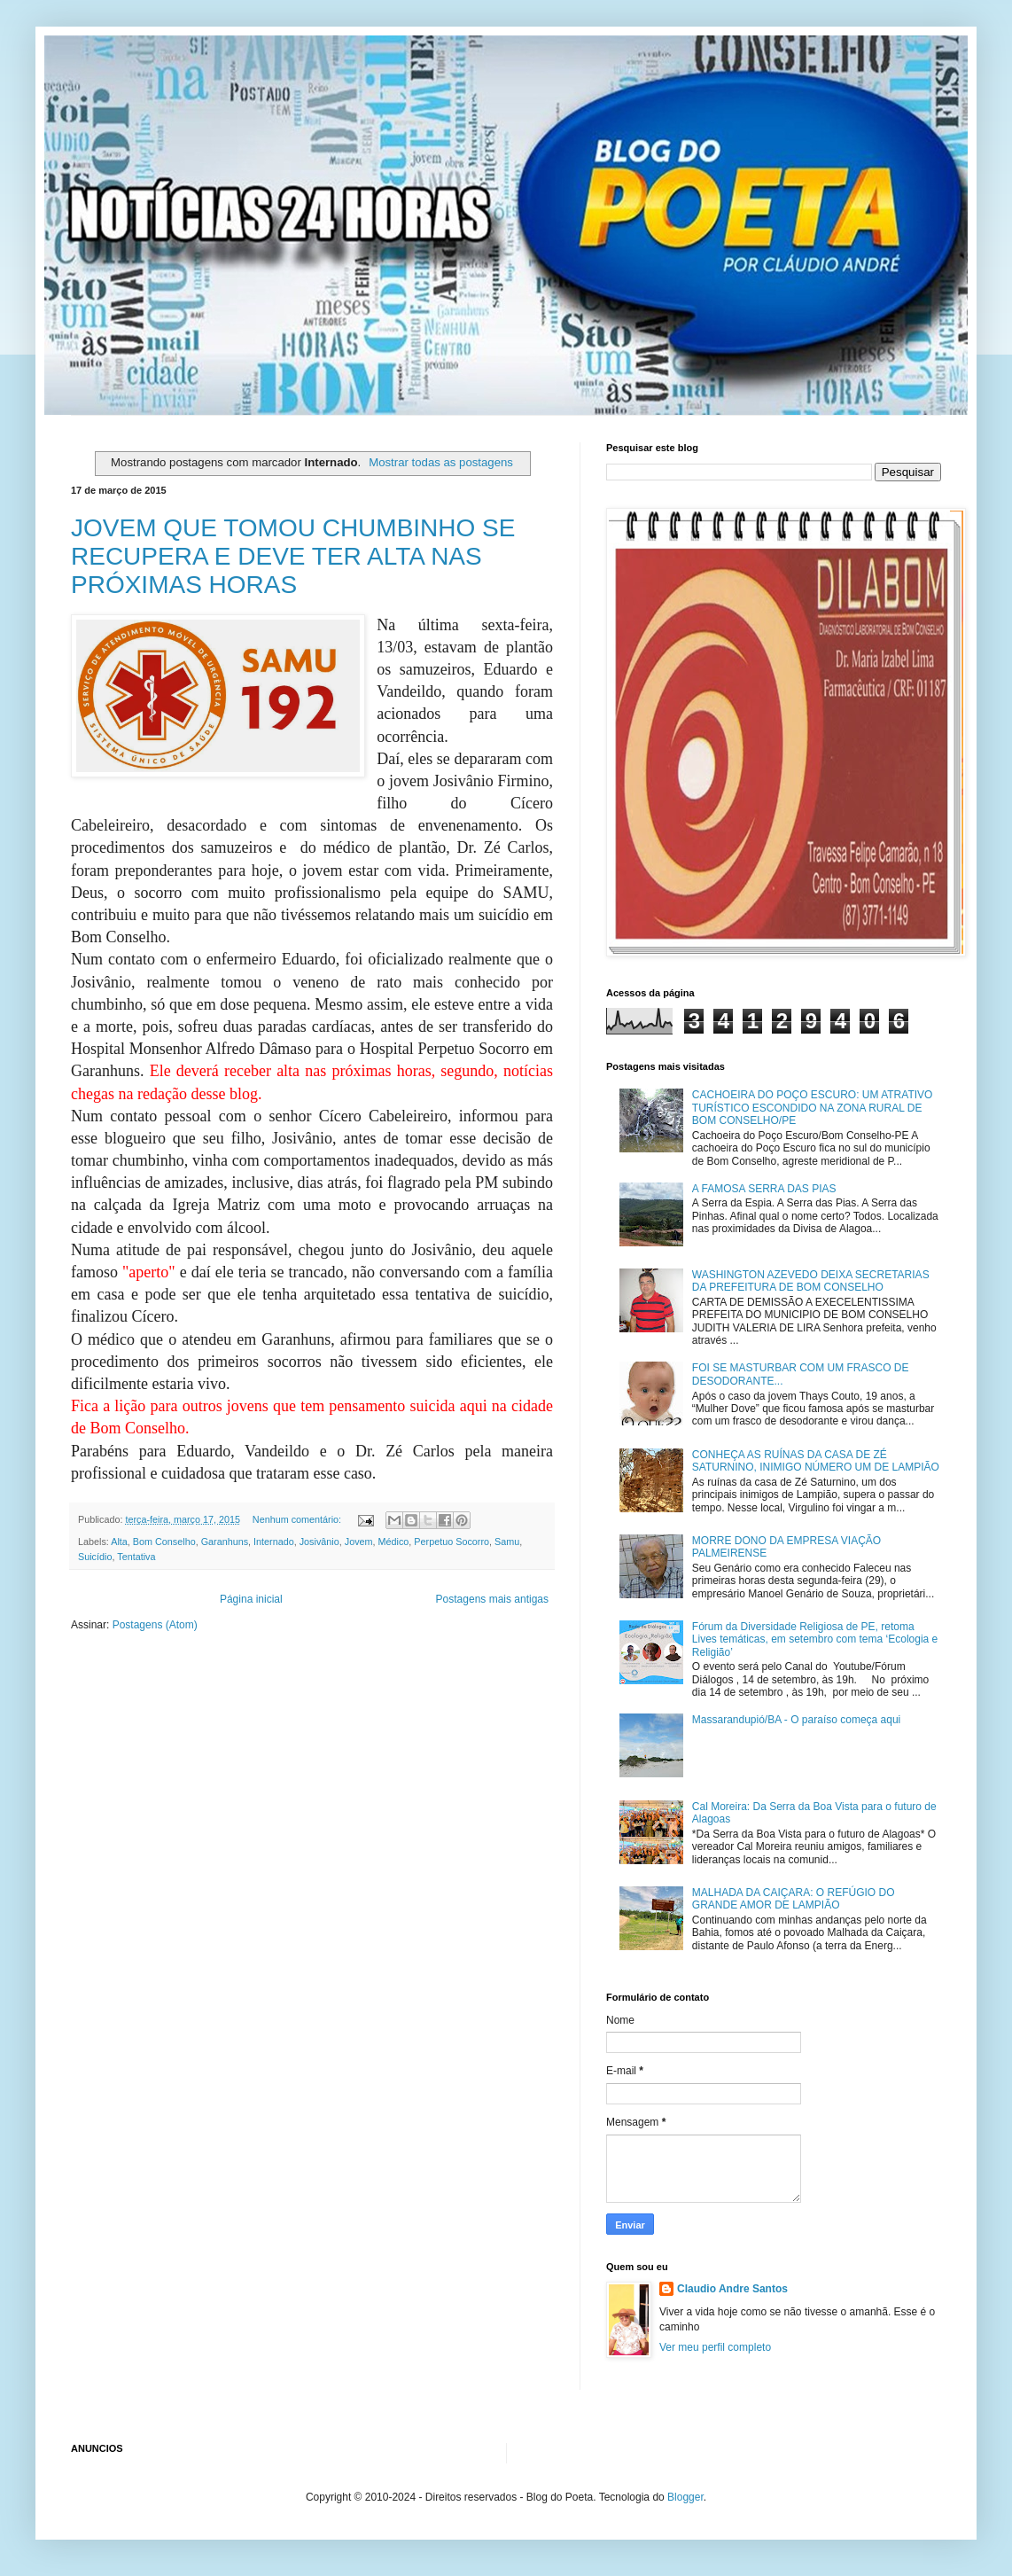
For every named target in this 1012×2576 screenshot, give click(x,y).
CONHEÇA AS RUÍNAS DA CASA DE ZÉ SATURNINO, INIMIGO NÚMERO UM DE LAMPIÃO (815, 1460)
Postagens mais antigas (492, 1599)
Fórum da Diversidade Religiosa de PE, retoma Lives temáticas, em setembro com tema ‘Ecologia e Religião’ (815, 1639)
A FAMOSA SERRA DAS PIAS (764, 1189)
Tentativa (136, 1556)
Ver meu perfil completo (715, 2347)
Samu (506, 1541)
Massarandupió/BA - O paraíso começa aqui (796, 1719)
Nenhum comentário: (298, 1519)
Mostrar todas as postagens (441, 462)
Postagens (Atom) (155, 1625)
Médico (393, 1541)
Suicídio (95, 1556)
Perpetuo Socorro (451, 1541)
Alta (119, 1541)
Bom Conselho (164, 1541)
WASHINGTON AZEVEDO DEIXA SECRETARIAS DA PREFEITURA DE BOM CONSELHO (811, 1280)
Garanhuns (224, 1541)
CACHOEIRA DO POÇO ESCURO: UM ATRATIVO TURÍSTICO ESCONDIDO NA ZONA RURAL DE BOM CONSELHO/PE (812, 1108)
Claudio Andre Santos (732, 2289)
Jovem (359, 1541)
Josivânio (319, 1541)
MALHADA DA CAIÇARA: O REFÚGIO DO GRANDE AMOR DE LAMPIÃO (793, 1898)
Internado (273, 1541)
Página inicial (251, 1599)
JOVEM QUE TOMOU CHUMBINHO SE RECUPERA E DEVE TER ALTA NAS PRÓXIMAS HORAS (293, 556)
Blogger (685, 2497)
